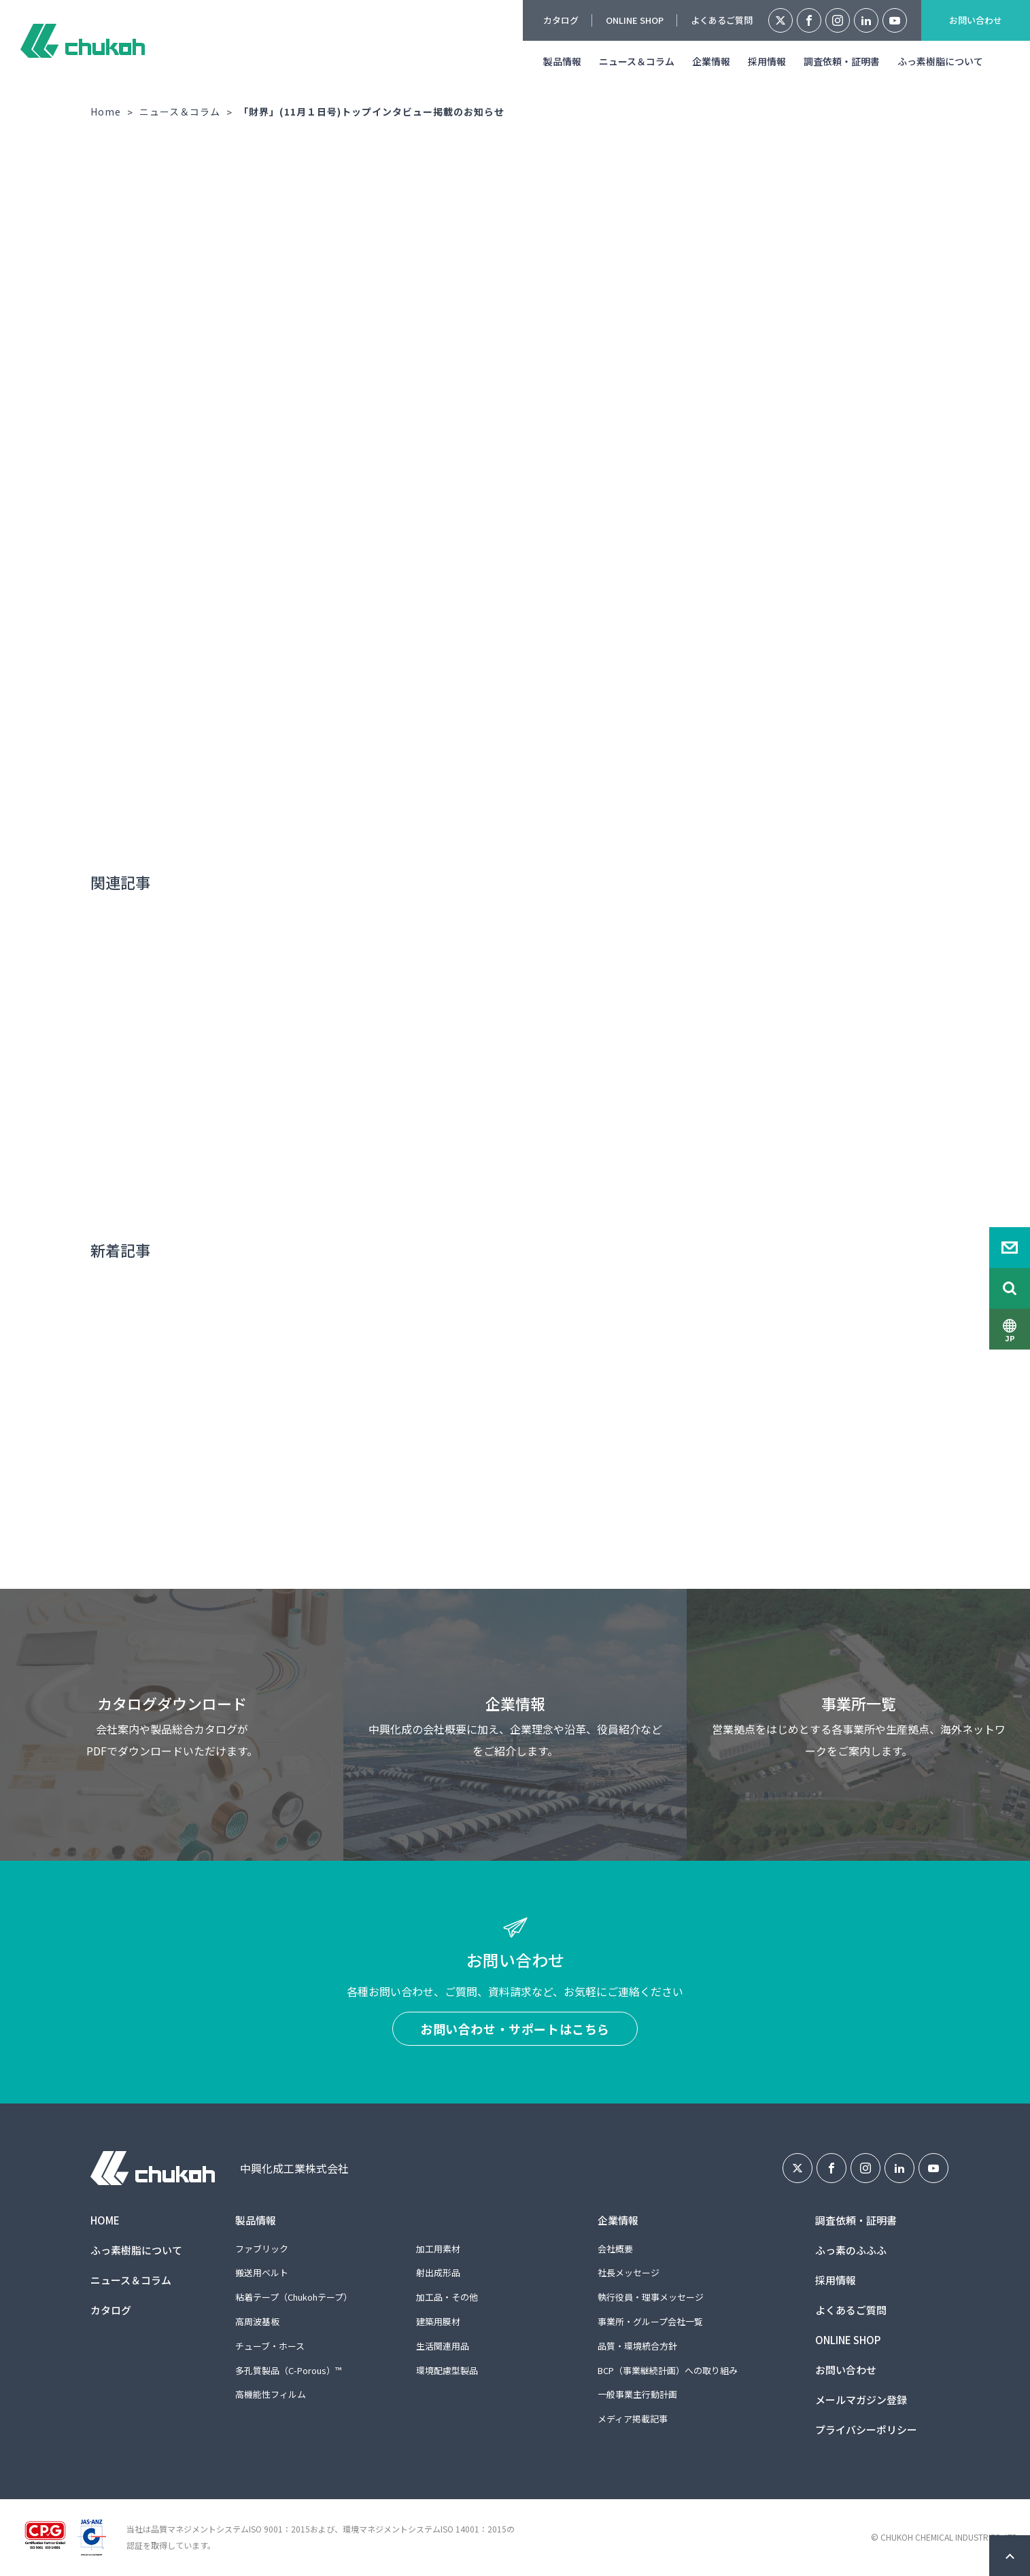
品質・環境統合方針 (637, 2345)
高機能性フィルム (270, 2394)
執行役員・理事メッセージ (651, 2296)
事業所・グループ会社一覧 (650, 2321)
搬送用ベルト (261, 2272)
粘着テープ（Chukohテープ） (293, 2296)
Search (1009, 1288)
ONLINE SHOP (635, 20)
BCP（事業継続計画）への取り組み (668, 2370)
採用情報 (767, 61)
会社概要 (615, 2248)
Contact (1009, 1247)
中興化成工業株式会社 (82, 41)
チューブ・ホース (270, 2345)
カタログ (561, 20)
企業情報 (711, 61)
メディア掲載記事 (633, 2418)
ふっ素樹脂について (940, 61)
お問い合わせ (975, 20)
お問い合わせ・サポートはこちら (515, 2029)
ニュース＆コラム (636, 61)
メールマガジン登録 (861, 2399)
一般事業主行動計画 (637, 2394)
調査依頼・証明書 (842, 61)
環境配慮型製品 (447, 2370)
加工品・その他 (447, 2296)
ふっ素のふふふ (851, 2250)
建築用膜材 (438, 2321)
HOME (105, 2220)
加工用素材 (438, 2248)
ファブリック (261, 2248)
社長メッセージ (628, 2272)
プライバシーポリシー (866, 2429)
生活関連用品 (442, 2345)
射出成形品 (438, 2272)
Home (105, 111)
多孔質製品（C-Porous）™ (288, 2370)
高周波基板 (257, 2321)
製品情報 (562, 61)
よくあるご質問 (722, 20)
